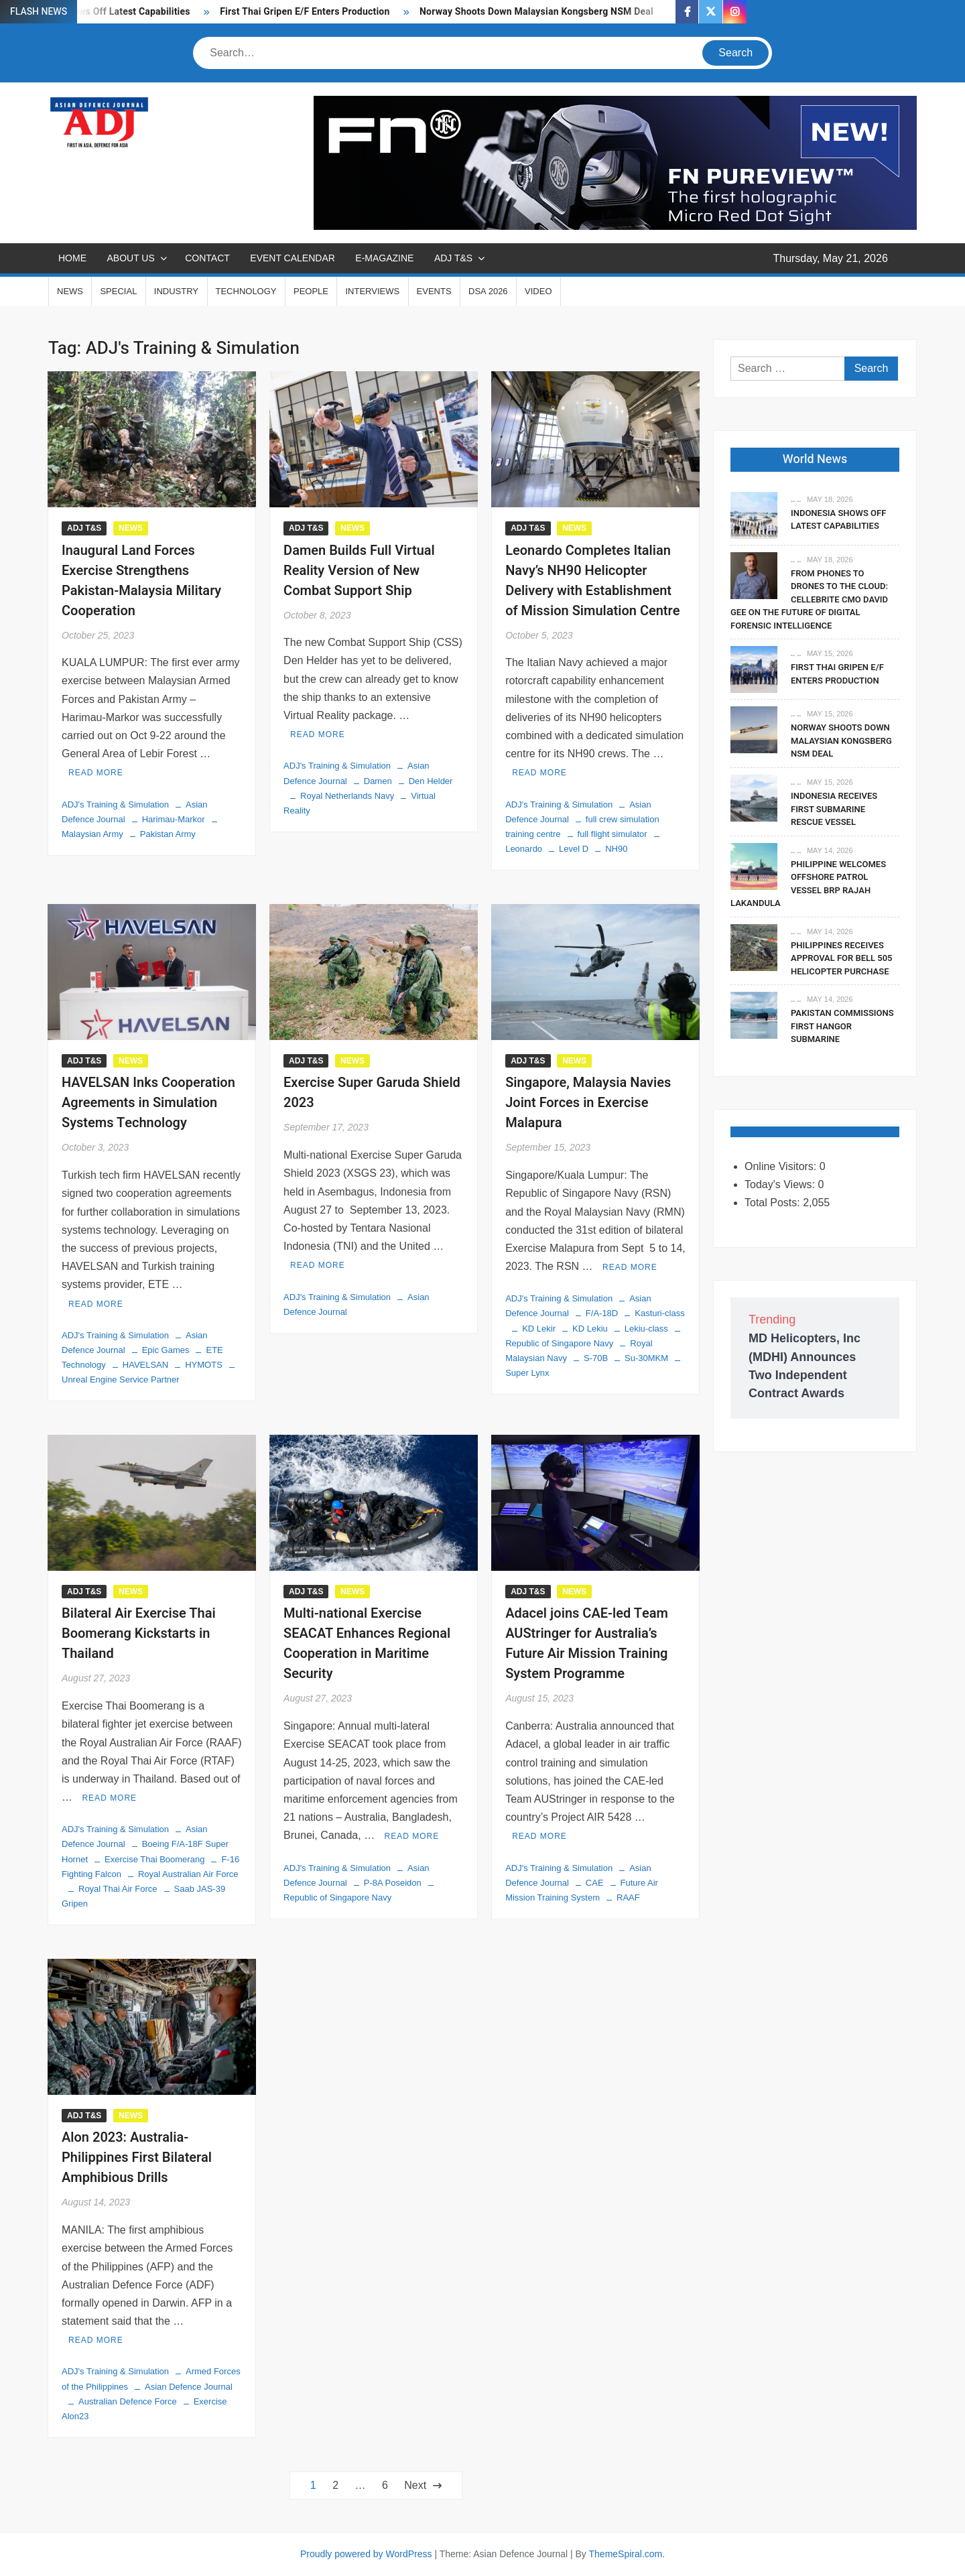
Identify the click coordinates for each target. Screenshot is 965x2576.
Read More (95, 772)
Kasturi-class (659, 1313)
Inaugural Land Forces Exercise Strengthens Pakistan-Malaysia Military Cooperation (141, 581)
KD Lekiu (590, 1329)
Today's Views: (781, 1184)
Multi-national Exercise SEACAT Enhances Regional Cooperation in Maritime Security (366, 1643)
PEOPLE (311, 291)
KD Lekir (539, 1329)
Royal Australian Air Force (188, 1874)
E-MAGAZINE (384, 258)
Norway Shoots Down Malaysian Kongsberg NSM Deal (536, 12)
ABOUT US (130, 258)
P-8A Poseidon (393, 1883)
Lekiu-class (646, 1329)
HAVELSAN (145, 1365)
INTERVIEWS (372, 291)
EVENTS (434, 291)
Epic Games (166, 1350)
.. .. (796, 499)
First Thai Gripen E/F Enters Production (304, 12)
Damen (378, 781)
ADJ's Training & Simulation (115, 804)
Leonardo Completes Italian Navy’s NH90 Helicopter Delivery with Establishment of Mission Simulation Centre (592, 581)
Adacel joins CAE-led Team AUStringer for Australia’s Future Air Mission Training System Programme (586, 1643)
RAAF (628, 1897)
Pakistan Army (168, 834)
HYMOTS (203, 1365)
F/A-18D (602, 1313)
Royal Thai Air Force (117, 1889)
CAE (595, 1883)
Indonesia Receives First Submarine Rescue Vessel (834, 808)
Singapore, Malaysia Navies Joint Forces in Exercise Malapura (588, 1103)
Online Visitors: (782, 1166)
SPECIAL (118, 291)
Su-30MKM (646, 1358)
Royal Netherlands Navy (347, 796)
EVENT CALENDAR (292, 258)
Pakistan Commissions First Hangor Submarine (842, 1026)
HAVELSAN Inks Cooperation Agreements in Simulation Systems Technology (148, 1103)
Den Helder (431, 781)
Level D (573, 849)
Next (415, 2485)
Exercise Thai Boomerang (154, 1859)
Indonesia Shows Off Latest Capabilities (838, 520)
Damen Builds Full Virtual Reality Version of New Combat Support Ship (359, 570)
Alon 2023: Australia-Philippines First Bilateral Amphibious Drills (137, 2157)
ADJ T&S (453, 258)
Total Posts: (774, 1202)
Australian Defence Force (127, 2401)
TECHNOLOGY (246, 291)
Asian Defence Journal (189, 2387)
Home (72, 258)
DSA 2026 (488, 291)
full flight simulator (612, 834)
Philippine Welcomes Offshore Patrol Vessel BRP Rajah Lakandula (808, 884)
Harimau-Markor (173, 819)
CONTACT (207, 258)
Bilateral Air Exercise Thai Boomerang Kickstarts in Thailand (139, 1633)
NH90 (616, 849)
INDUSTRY (176, 291)
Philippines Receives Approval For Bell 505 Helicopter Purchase (841, 958)
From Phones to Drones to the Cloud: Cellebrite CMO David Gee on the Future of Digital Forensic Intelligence (809, 599)
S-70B (596, 1358)
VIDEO (538, 291)
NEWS (70, 291)
